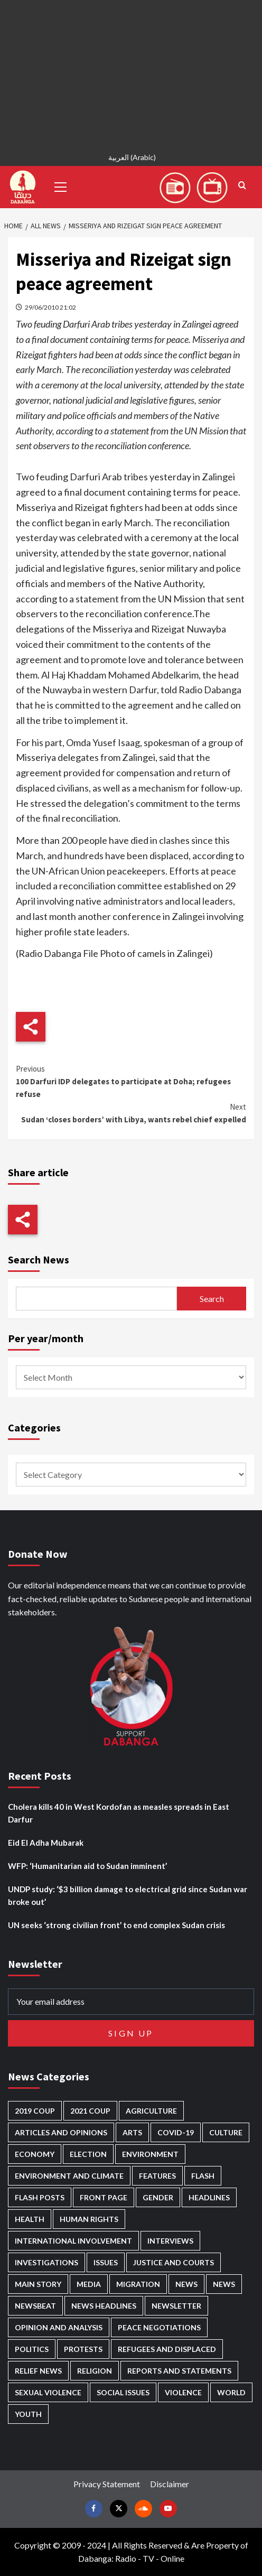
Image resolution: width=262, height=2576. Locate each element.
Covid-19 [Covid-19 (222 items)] (175, 2132)
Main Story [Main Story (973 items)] (38, 2284)
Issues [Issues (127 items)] (105, 2262)
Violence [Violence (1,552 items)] (183, 2392)
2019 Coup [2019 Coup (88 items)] (35, 2110)
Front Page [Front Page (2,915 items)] (103, 2197)
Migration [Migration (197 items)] (138, 2284)
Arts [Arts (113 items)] (132, 2132)
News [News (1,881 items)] (224, 2284)
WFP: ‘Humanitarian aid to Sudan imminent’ (87, 1866)
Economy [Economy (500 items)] (34, 2154)
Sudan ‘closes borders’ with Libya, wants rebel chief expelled (131, 1112)
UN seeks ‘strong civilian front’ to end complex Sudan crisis (116, 1925)
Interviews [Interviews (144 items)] (170, 2240)
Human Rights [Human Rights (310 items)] (89, 2219)
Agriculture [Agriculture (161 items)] (151, 2110)
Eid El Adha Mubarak (45, 1842)
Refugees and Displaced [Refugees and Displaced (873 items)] (167, 2349)
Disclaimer (169, 2484)
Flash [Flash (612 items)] (202, 2175)
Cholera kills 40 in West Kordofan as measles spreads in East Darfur (118, 1813)
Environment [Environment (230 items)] (150, 2154)
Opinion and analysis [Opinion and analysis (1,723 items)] (58, 2327)
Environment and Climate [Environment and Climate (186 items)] (69, 2175)
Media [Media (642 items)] (89, 2284)
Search (212, 1299)
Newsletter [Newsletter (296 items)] (176, 2305)
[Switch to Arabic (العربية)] (131, 158)
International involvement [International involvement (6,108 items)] (73, 2240)
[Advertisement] (131, 74)
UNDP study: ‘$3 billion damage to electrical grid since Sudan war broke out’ (127, 1895)
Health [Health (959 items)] (29, 2219)
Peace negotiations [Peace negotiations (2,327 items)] (159, 2327)
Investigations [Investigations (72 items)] (46, 2262)
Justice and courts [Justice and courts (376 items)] (173, 2262)
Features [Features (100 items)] (157, 2175)
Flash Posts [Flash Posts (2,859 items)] (39, 2197)
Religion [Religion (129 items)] (94, 2370)
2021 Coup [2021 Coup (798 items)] (90, 2110)
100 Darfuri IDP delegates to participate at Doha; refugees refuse (131, 1081)
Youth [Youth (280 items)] (28, 2414)
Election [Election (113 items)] (88, 2154)
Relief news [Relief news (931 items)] (38, 2370)
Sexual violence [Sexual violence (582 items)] (48, 2392)
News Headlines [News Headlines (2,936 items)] (103, 2305)
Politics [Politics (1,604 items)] (32, 2349)
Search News (38, 1259)
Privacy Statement (106, 2484)
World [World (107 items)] (231, 2392)
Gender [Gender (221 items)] (158, 2197)
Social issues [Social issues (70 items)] (123, 2392)
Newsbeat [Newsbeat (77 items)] (35, 2305)
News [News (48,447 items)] (186, 2284)
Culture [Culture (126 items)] (225, 2132)
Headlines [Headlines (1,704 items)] (209, 2197)
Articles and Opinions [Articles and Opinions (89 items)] (61, 2132)
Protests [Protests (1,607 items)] (83, 2349)
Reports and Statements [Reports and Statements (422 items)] (179, 2370)
